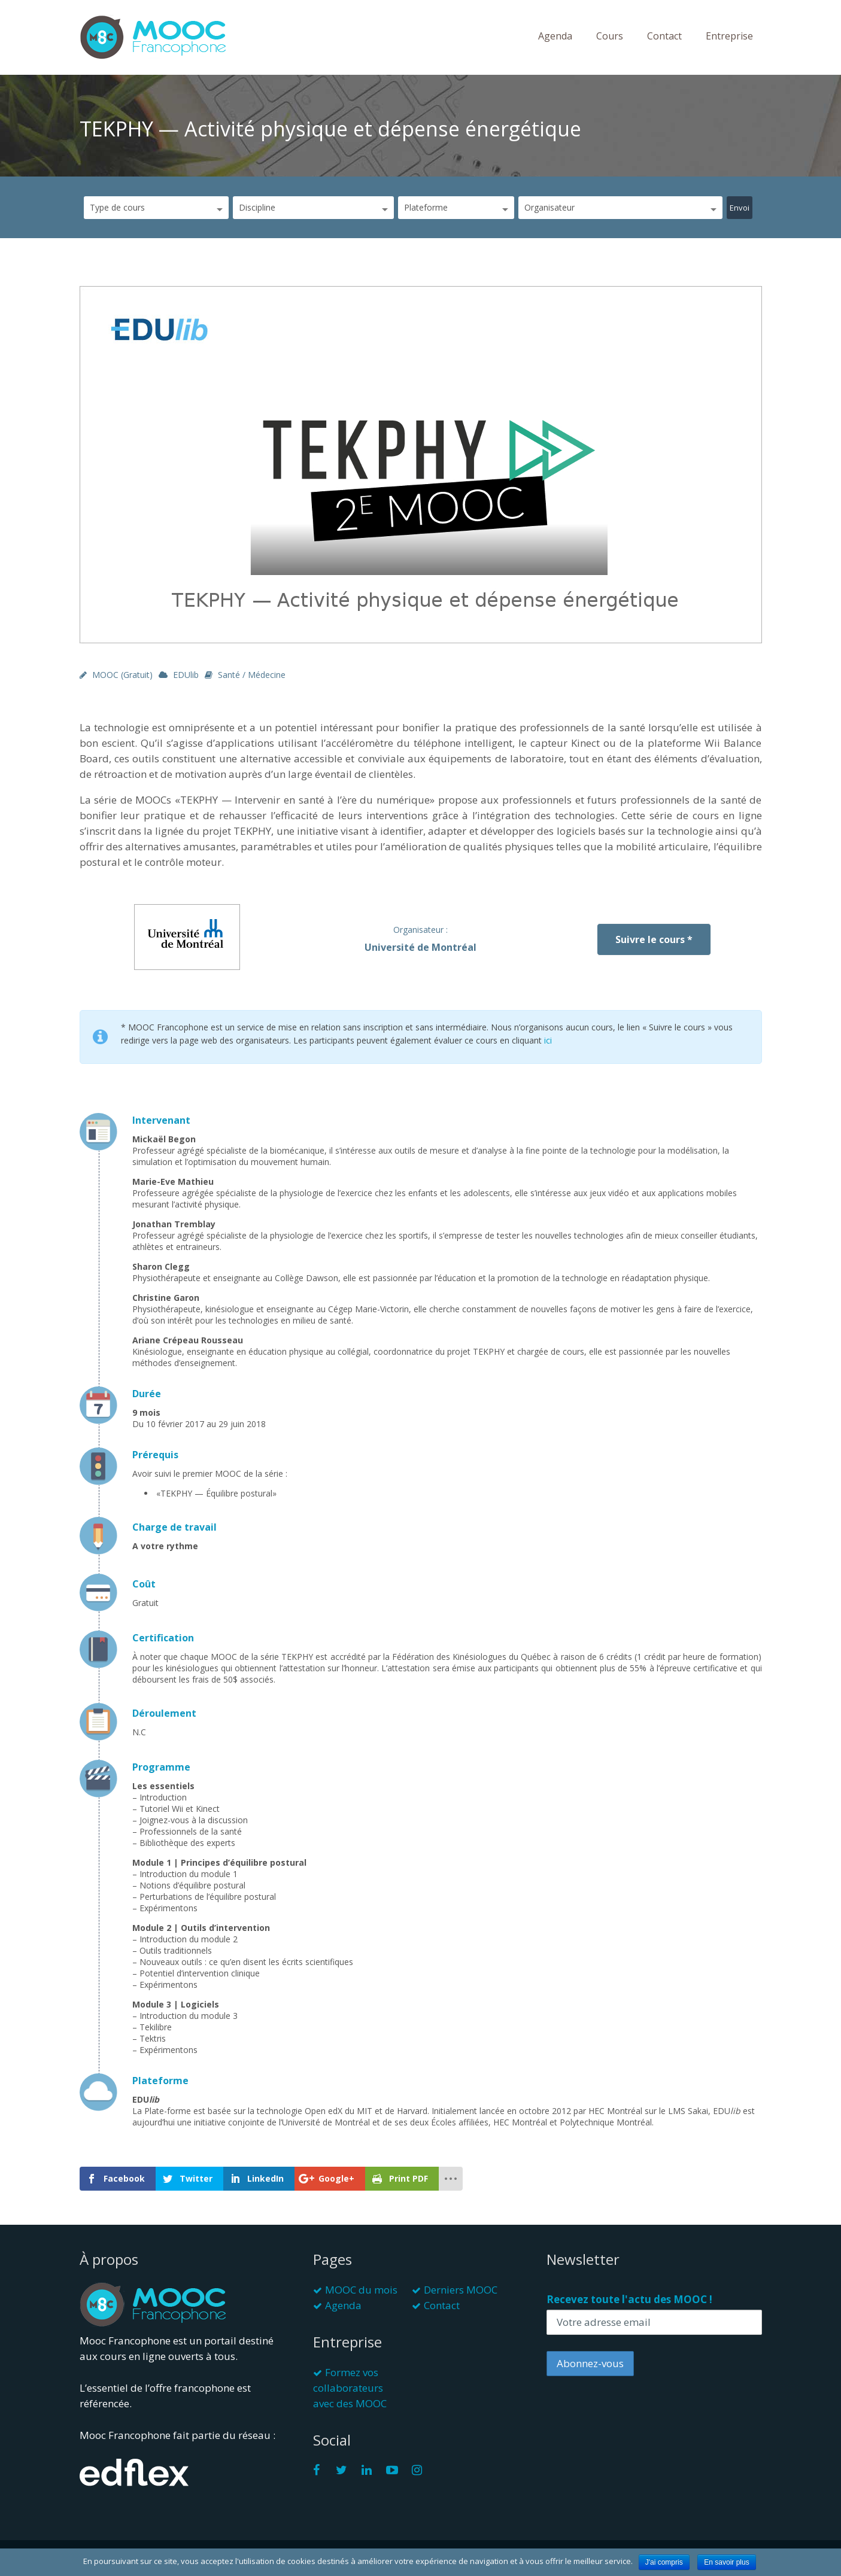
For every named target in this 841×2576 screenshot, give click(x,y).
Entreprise (729, 35)
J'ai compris (664, 2562)
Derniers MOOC (460, 2290)
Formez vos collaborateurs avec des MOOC (350, 2387)
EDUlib (186, 674)
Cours (609, 35)
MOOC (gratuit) (122, 674)
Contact (664, 35)
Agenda (555, 35)
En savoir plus (726, 2562)
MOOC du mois (361, 2290)
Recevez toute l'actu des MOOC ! (629, 2299)
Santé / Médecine (252, 674)
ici (548, 1040)
